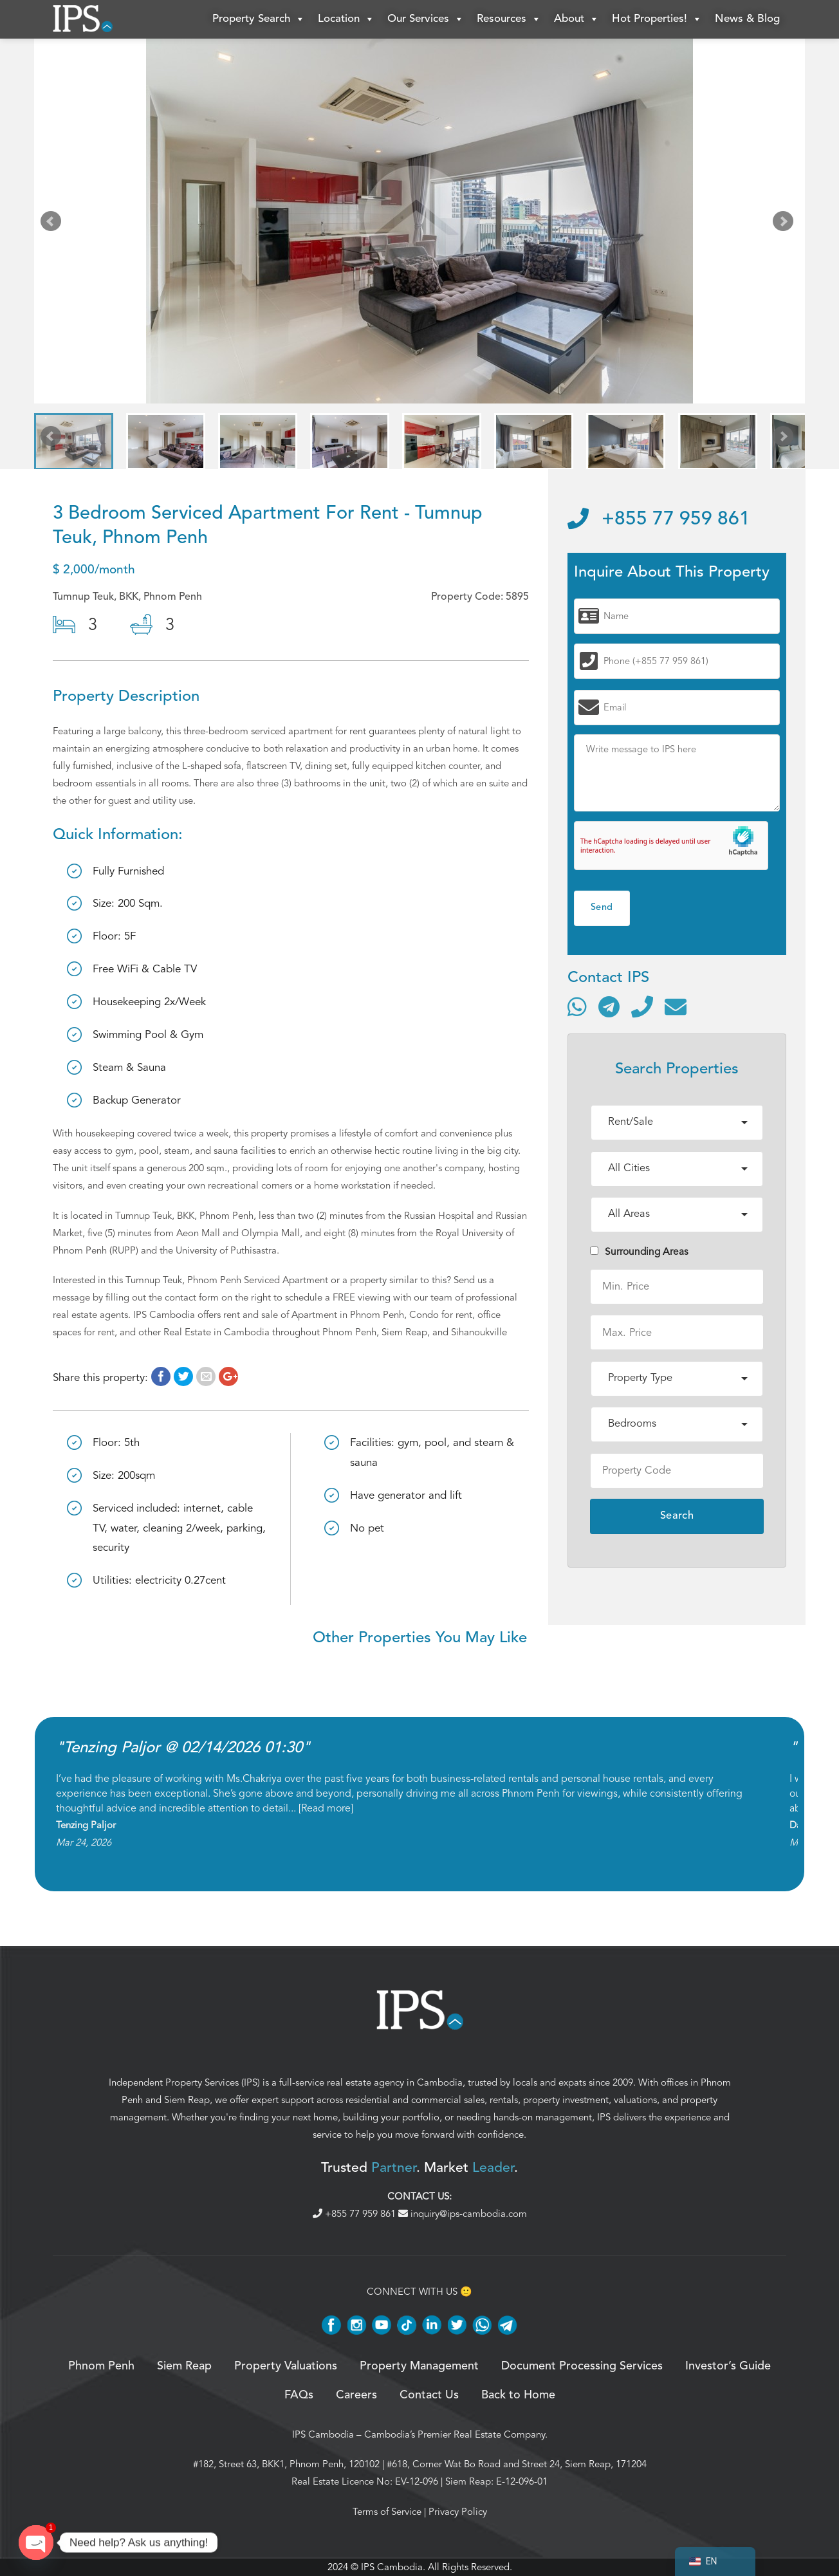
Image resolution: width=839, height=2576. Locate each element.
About (576, 19)
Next (785, 224)
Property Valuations (285, 2366)
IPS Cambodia (323, 2434)
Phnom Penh (101, 2366)
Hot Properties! (657, 19)
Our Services (425, 19)
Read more (326, 1808)
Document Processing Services (582, 2366)
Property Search (258, 19)
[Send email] (676, 1006)
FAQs (298, 2395)
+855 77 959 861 (658, 519)
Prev (53, 224)
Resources (509, 19)
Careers (356, 2395)
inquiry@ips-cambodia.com (462, 2213)
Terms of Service (387, 2511)
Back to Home (518, 2395)
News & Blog (747, 19)
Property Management (419, 2366)
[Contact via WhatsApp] (577, 1006)
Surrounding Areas (639, 1251)
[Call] (642, 1006)
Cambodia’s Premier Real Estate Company (454, 2434)
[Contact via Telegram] (609, 1006)
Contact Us (429, 2395)
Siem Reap (187, 2100)
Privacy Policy (458, 2511)
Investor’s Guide (728, 2366)
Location (346, 19)
